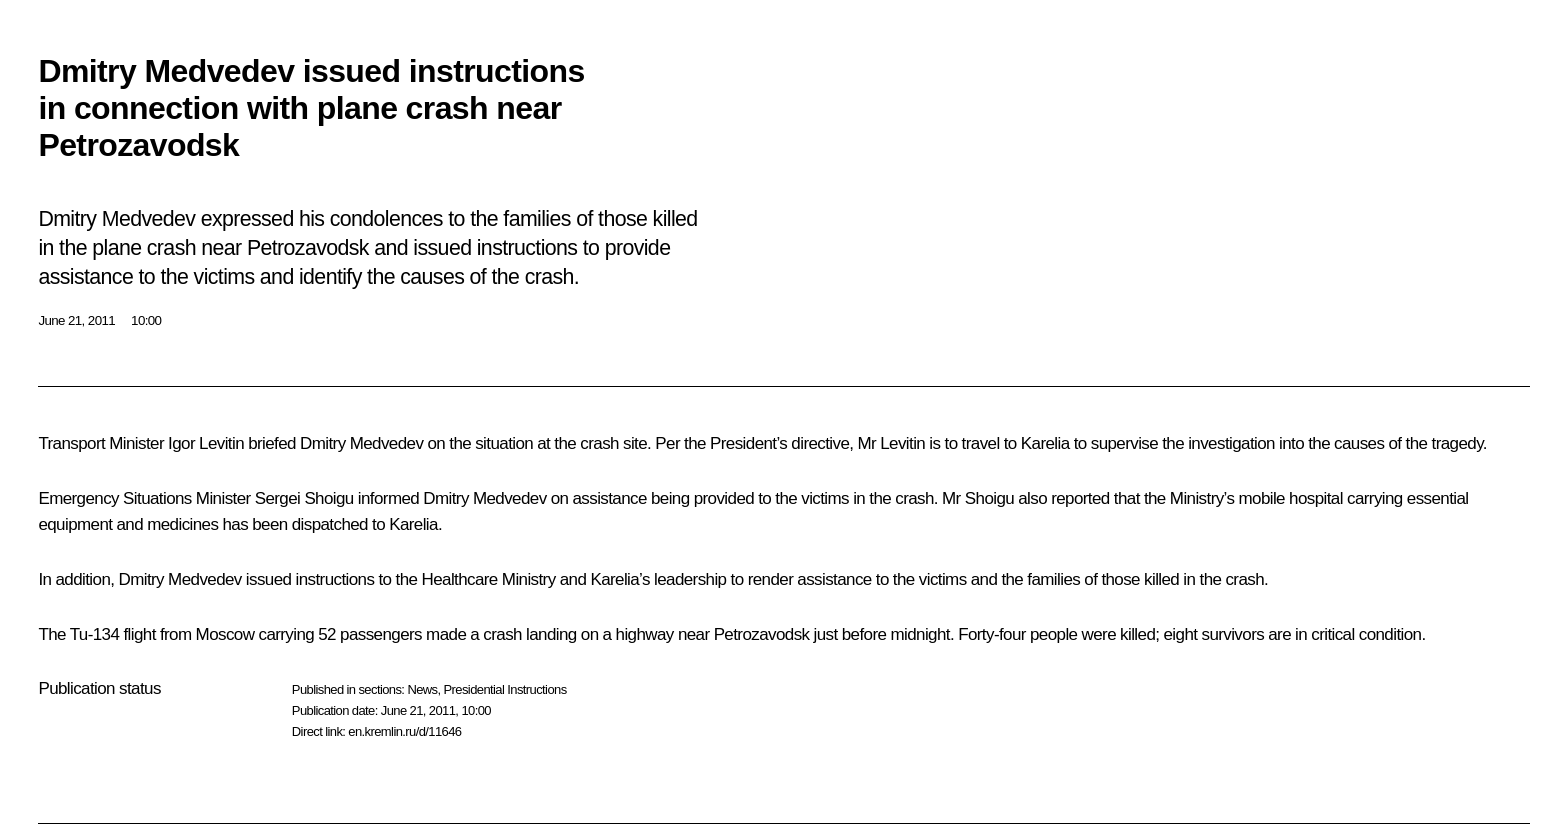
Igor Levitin (206, 443)
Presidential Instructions (505, 689)
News (422, 689)
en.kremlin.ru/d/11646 (404, 731)
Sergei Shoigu (304, 498)
